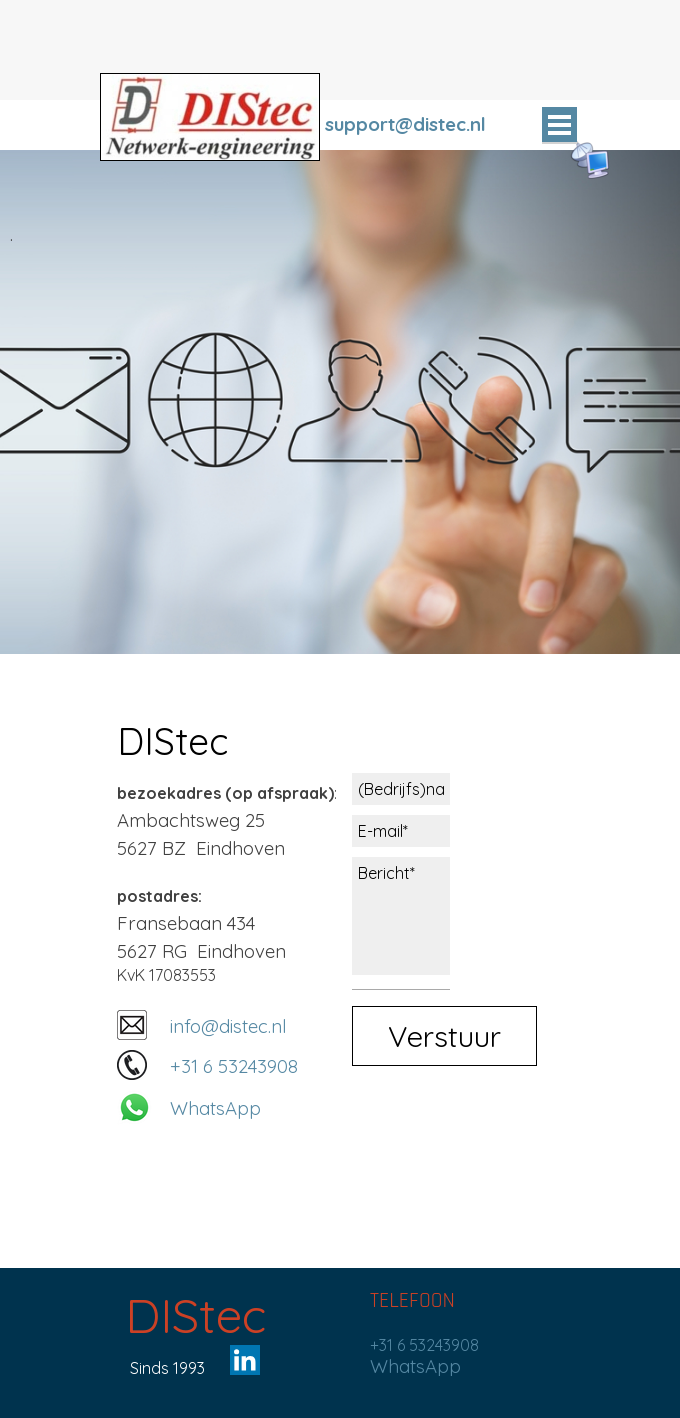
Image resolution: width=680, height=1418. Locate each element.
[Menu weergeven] (559, 125)
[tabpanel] (430, 124)
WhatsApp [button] (215, 1108)
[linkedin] (245, 1360)
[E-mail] (401, 831)
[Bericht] (401, 916)
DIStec (195, 1315)
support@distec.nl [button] (405, 124)
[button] (132, 1026)
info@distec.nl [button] (228, 1026)
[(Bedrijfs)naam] (401, 789)
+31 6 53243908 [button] (234, 1066)
